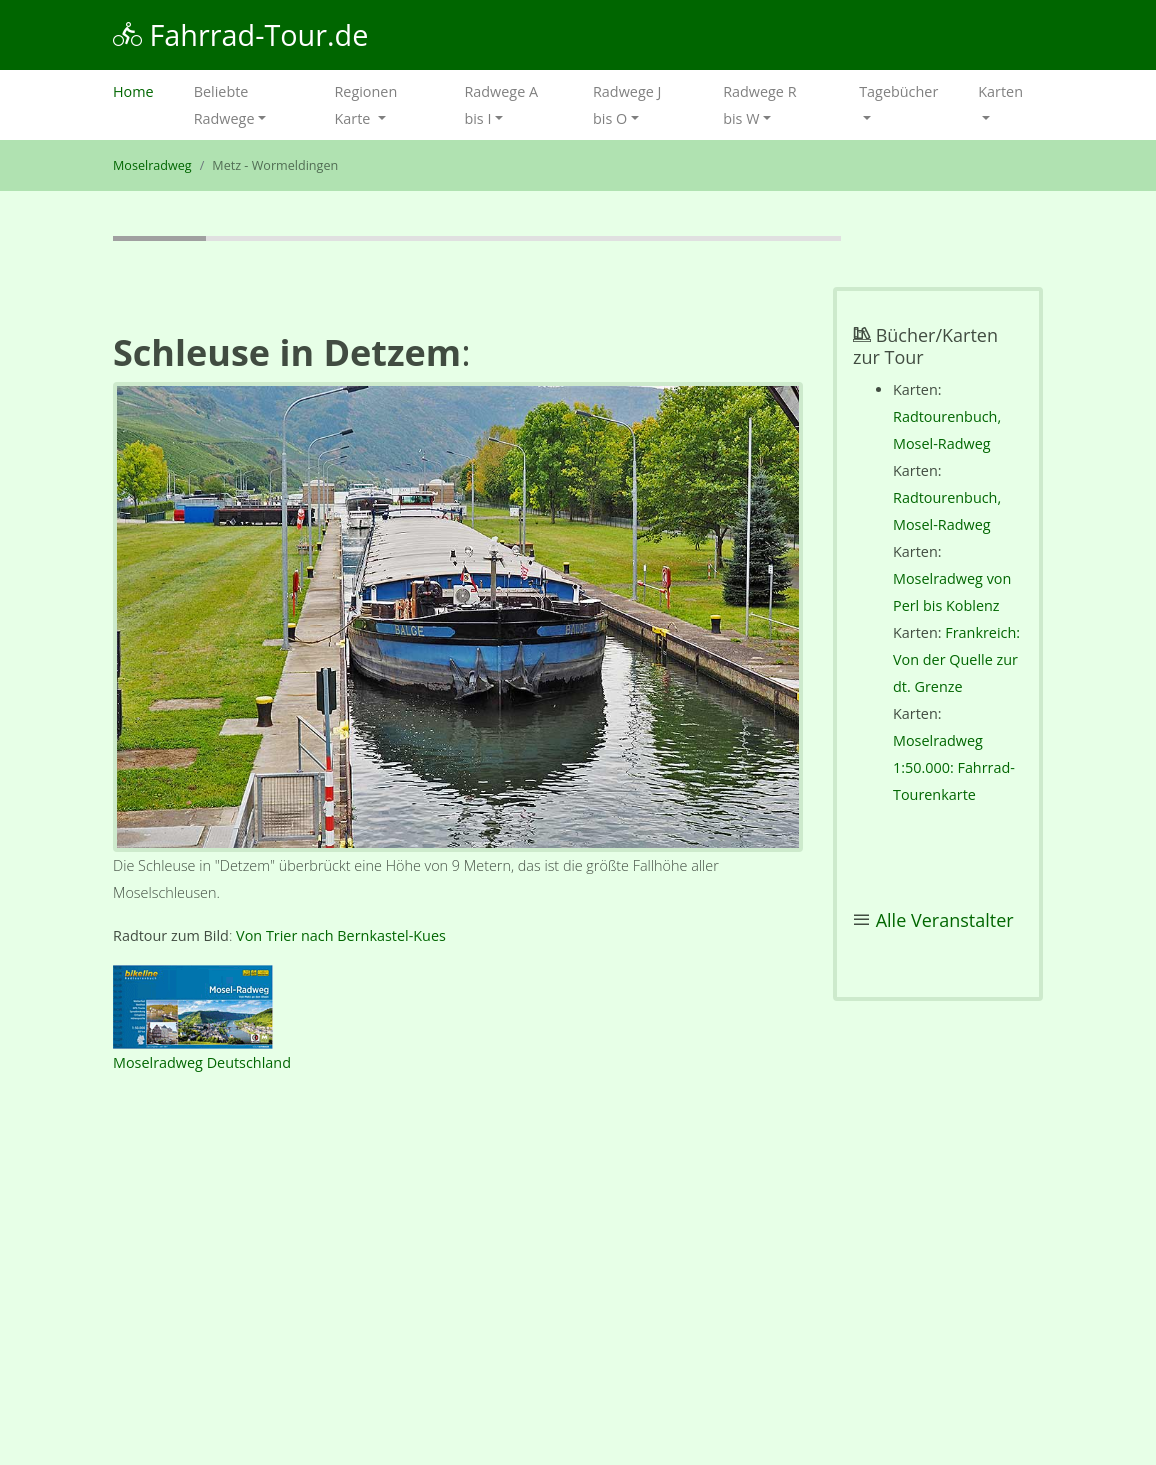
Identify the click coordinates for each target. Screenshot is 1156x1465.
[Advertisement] (458, 1275)
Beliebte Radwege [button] (224, 105)
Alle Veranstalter (945, 920)
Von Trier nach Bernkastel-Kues (341, 935)
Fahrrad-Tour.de (240, 34)
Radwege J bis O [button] (627, 105)
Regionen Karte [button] (365, 105)
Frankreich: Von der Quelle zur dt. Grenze (956, 659)
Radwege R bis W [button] (759, 105)
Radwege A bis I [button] (501, 105)
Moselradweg (152, 165)
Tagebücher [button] (898, 91)
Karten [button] (1000, 91)
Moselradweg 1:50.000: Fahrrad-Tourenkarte (954, 767)
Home (143, 89)
